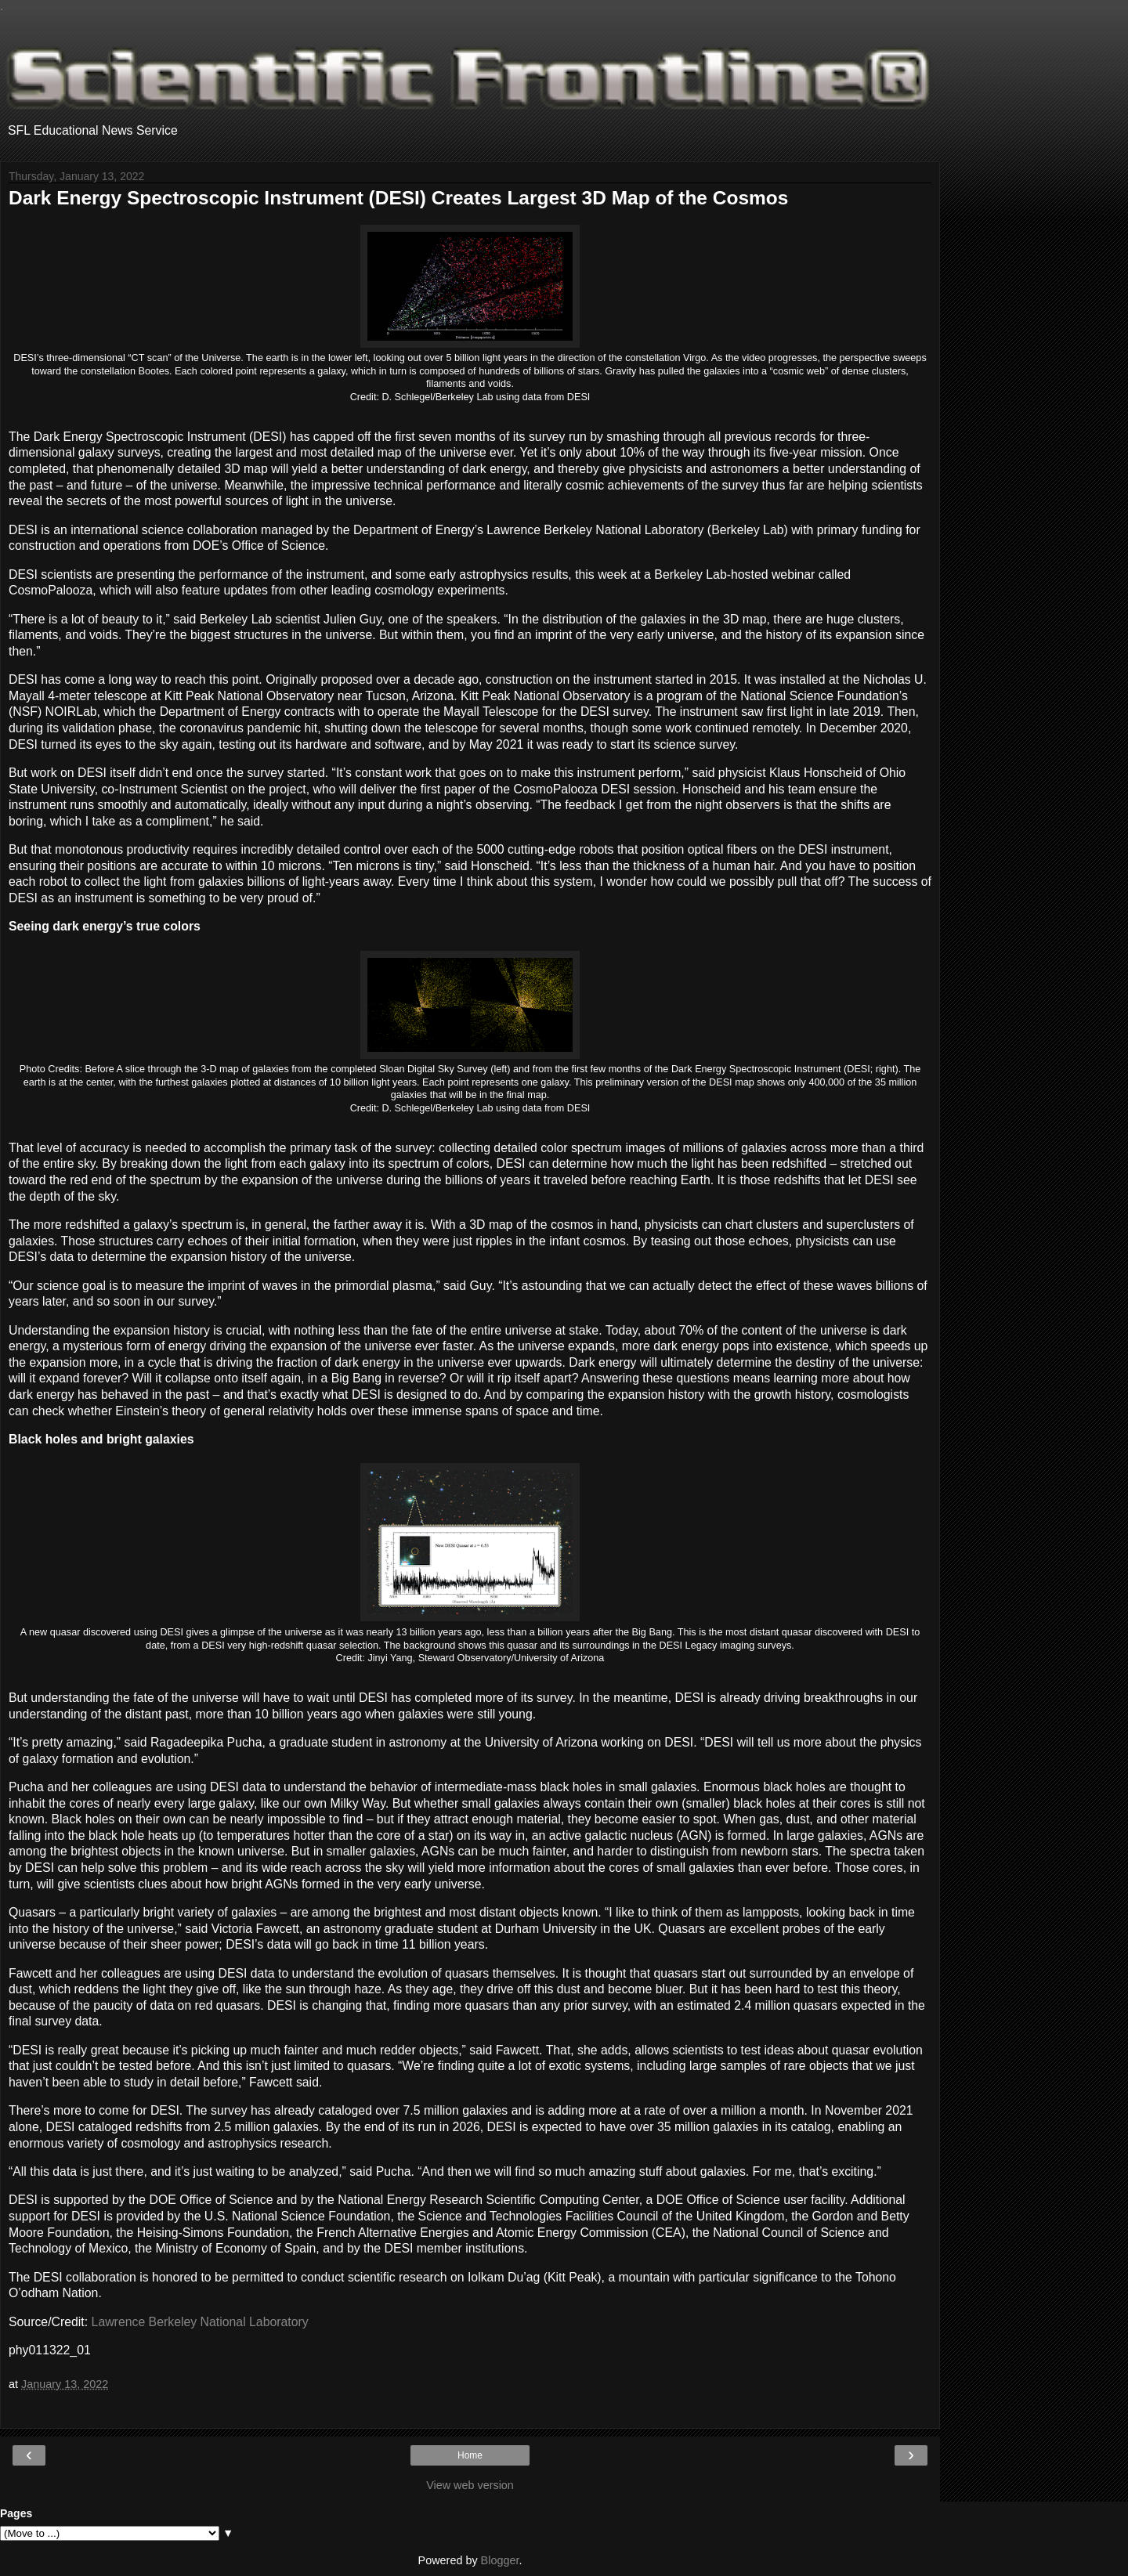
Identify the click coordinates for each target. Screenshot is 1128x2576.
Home (470, 2455)
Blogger (500, 2560)
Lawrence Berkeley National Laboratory (200, 2322)
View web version (470, 2485)
